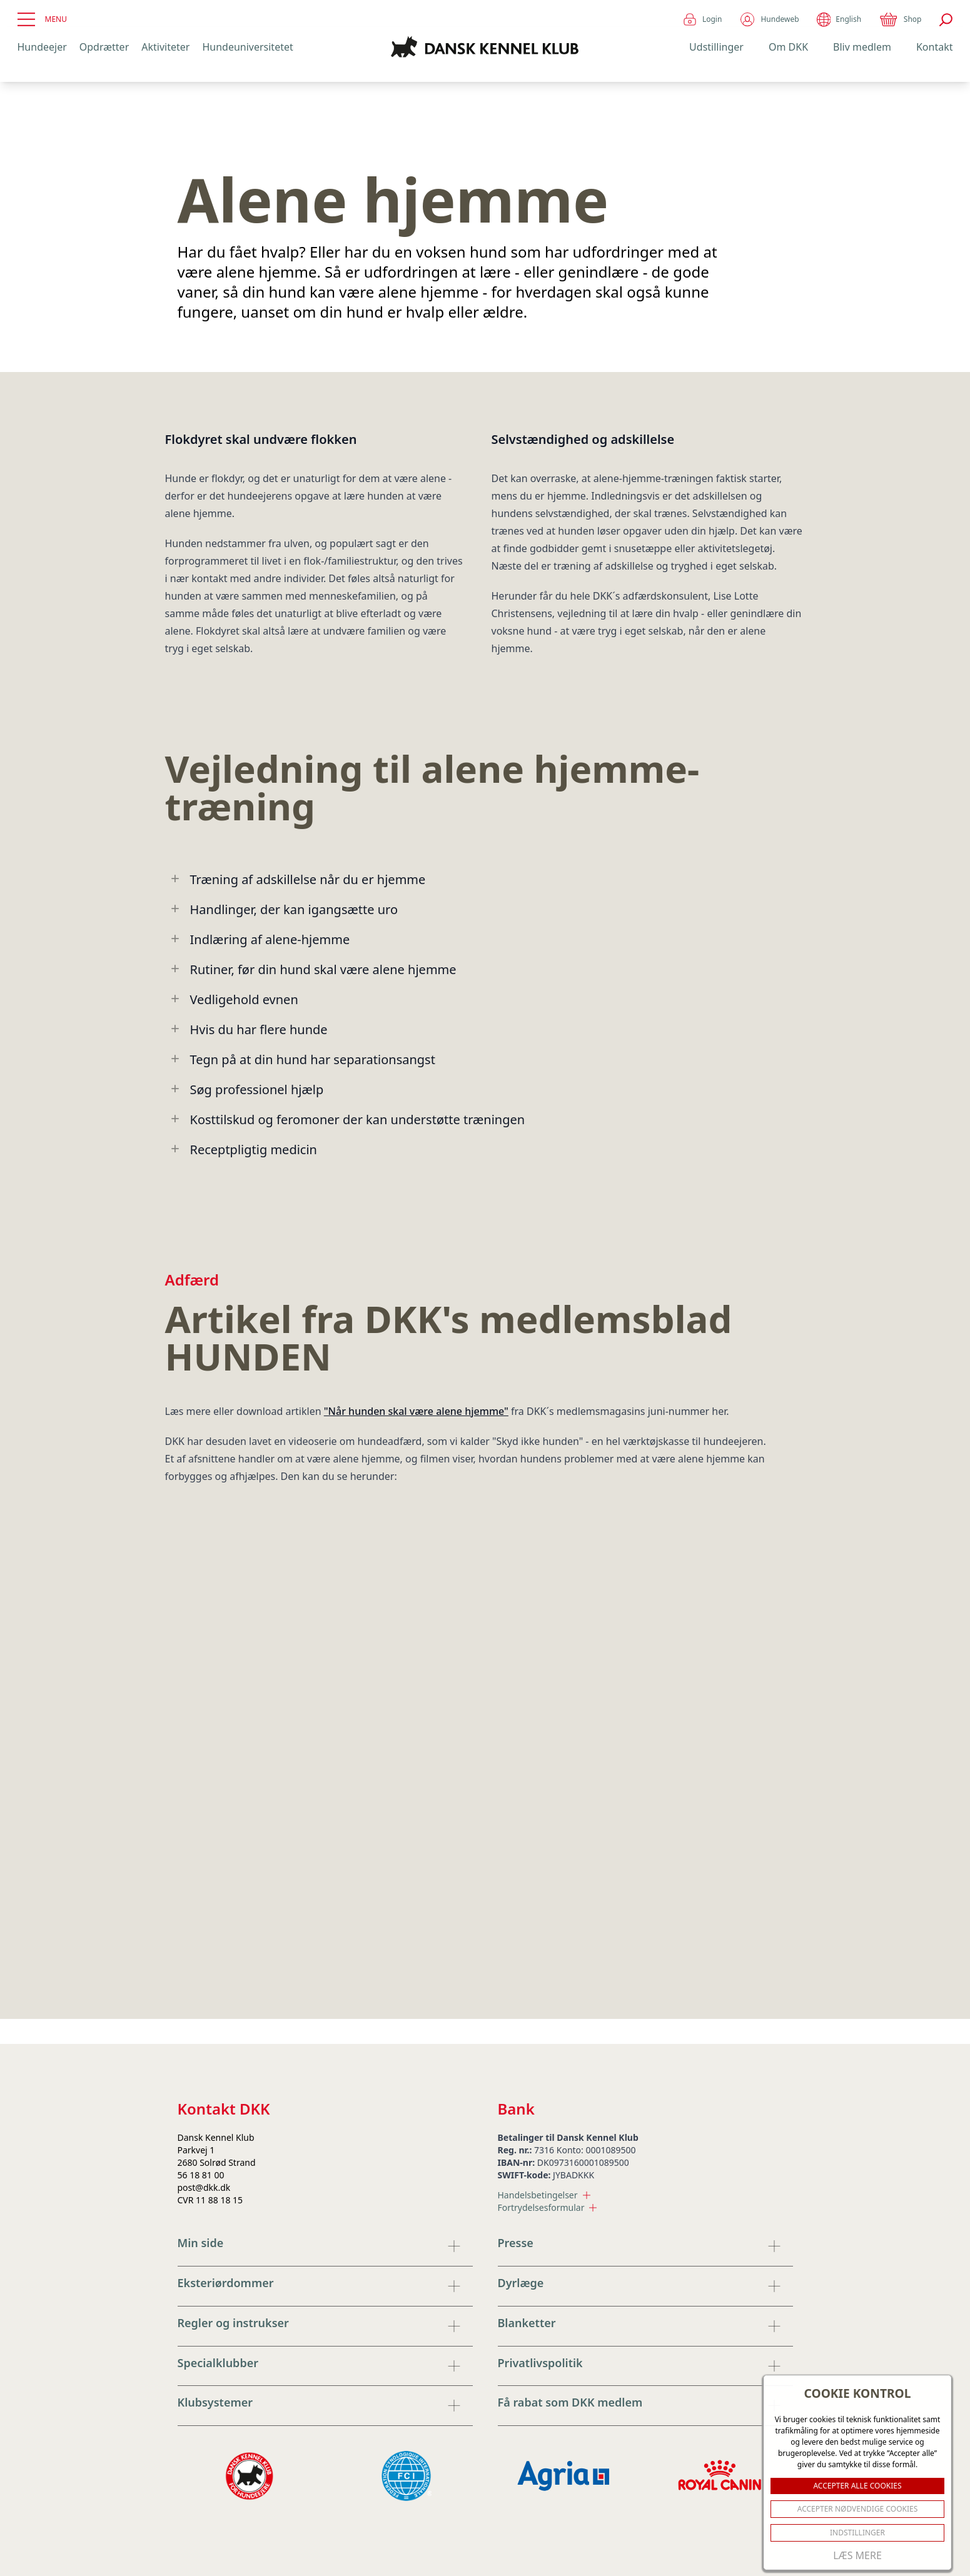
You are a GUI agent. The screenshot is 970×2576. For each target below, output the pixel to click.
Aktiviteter (165, 47)
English (839, 20)
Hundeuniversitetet (247, 47)
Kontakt (934, 47)
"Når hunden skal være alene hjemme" (416, 1411)
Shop (900, 19)
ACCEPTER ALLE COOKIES (857, 2485)
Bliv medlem (862, 47)
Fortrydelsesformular (547, 2207)
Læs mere (857, 2555)
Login (702, 19)
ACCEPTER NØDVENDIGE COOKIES (857, 2508)
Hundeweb (769, 19)
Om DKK (788, 47)
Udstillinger (716, 47)
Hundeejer (42, 47)
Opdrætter (104, 47)
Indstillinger (857, 2532)
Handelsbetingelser (544, 2195)
